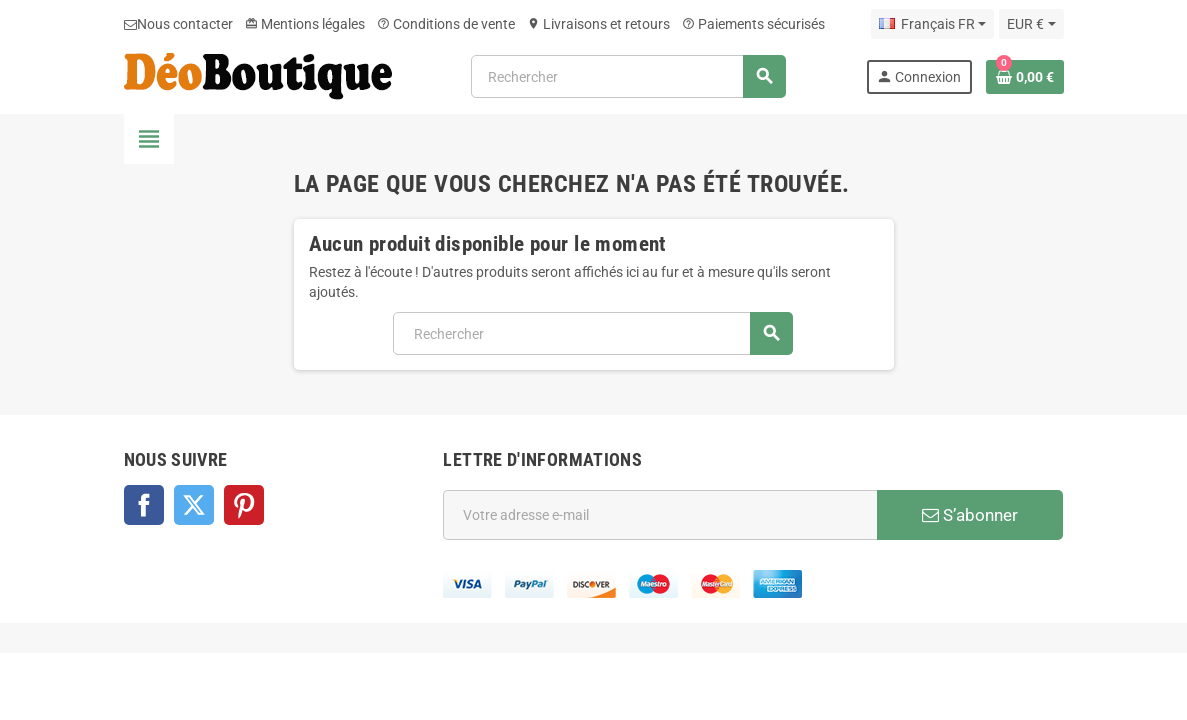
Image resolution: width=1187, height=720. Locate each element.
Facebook (144, 505)
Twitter (194, 505)
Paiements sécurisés (753, 24)
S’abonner (970, 515)
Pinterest (244, 505)
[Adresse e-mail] (660, 515)
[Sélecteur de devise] (1031, 24)
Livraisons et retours (598, 24)
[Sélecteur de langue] (932, 24)
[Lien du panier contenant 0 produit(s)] (1025, 77)
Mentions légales (305, 24)
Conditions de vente (446, 24)
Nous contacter (178, 24)
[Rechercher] (628, 76)
